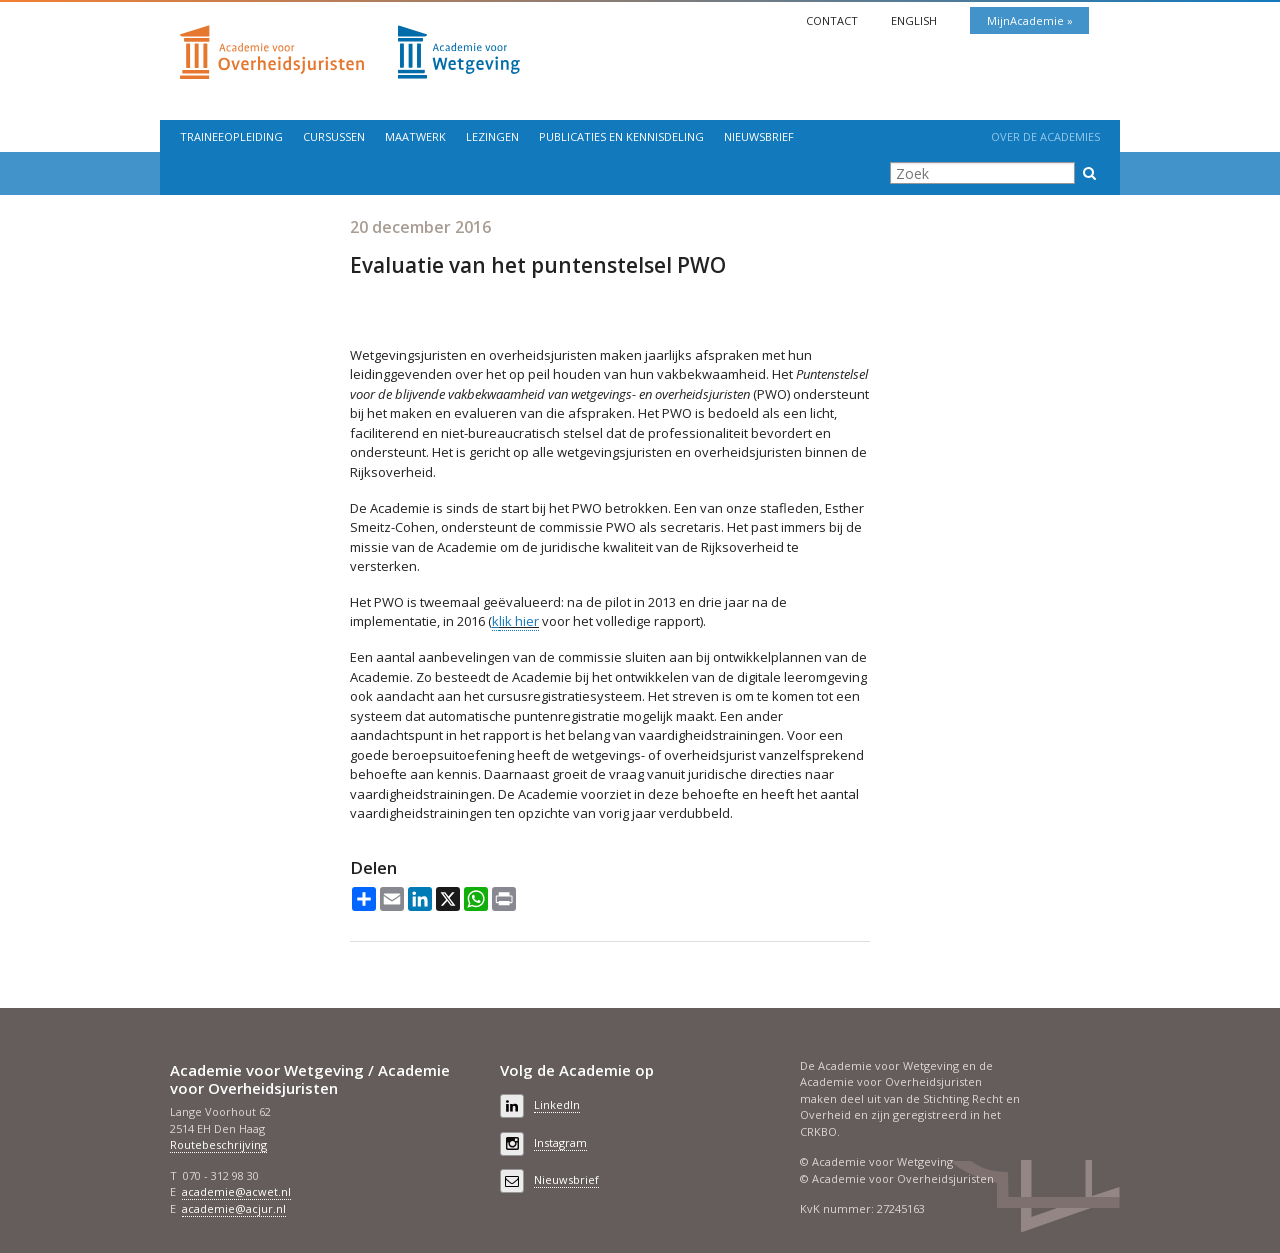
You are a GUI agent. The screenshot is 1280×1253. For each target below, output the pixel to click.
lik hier (519, 621)
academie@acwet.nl (236, 1191)
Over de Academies (1045, 136)
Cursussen (334, 136)
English (915, 20)
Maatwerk (415, 136)
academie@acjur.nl (234, 1208)
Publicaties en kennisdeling (621, 136)
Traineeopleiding (231, 136)
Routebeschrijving (218, 1144)
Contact (833, 20)
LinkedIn (557, 1104)
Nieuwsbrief (759, 136)
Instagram (560, 1142)
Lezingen (492, 136)
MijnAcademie (1027, 20)
